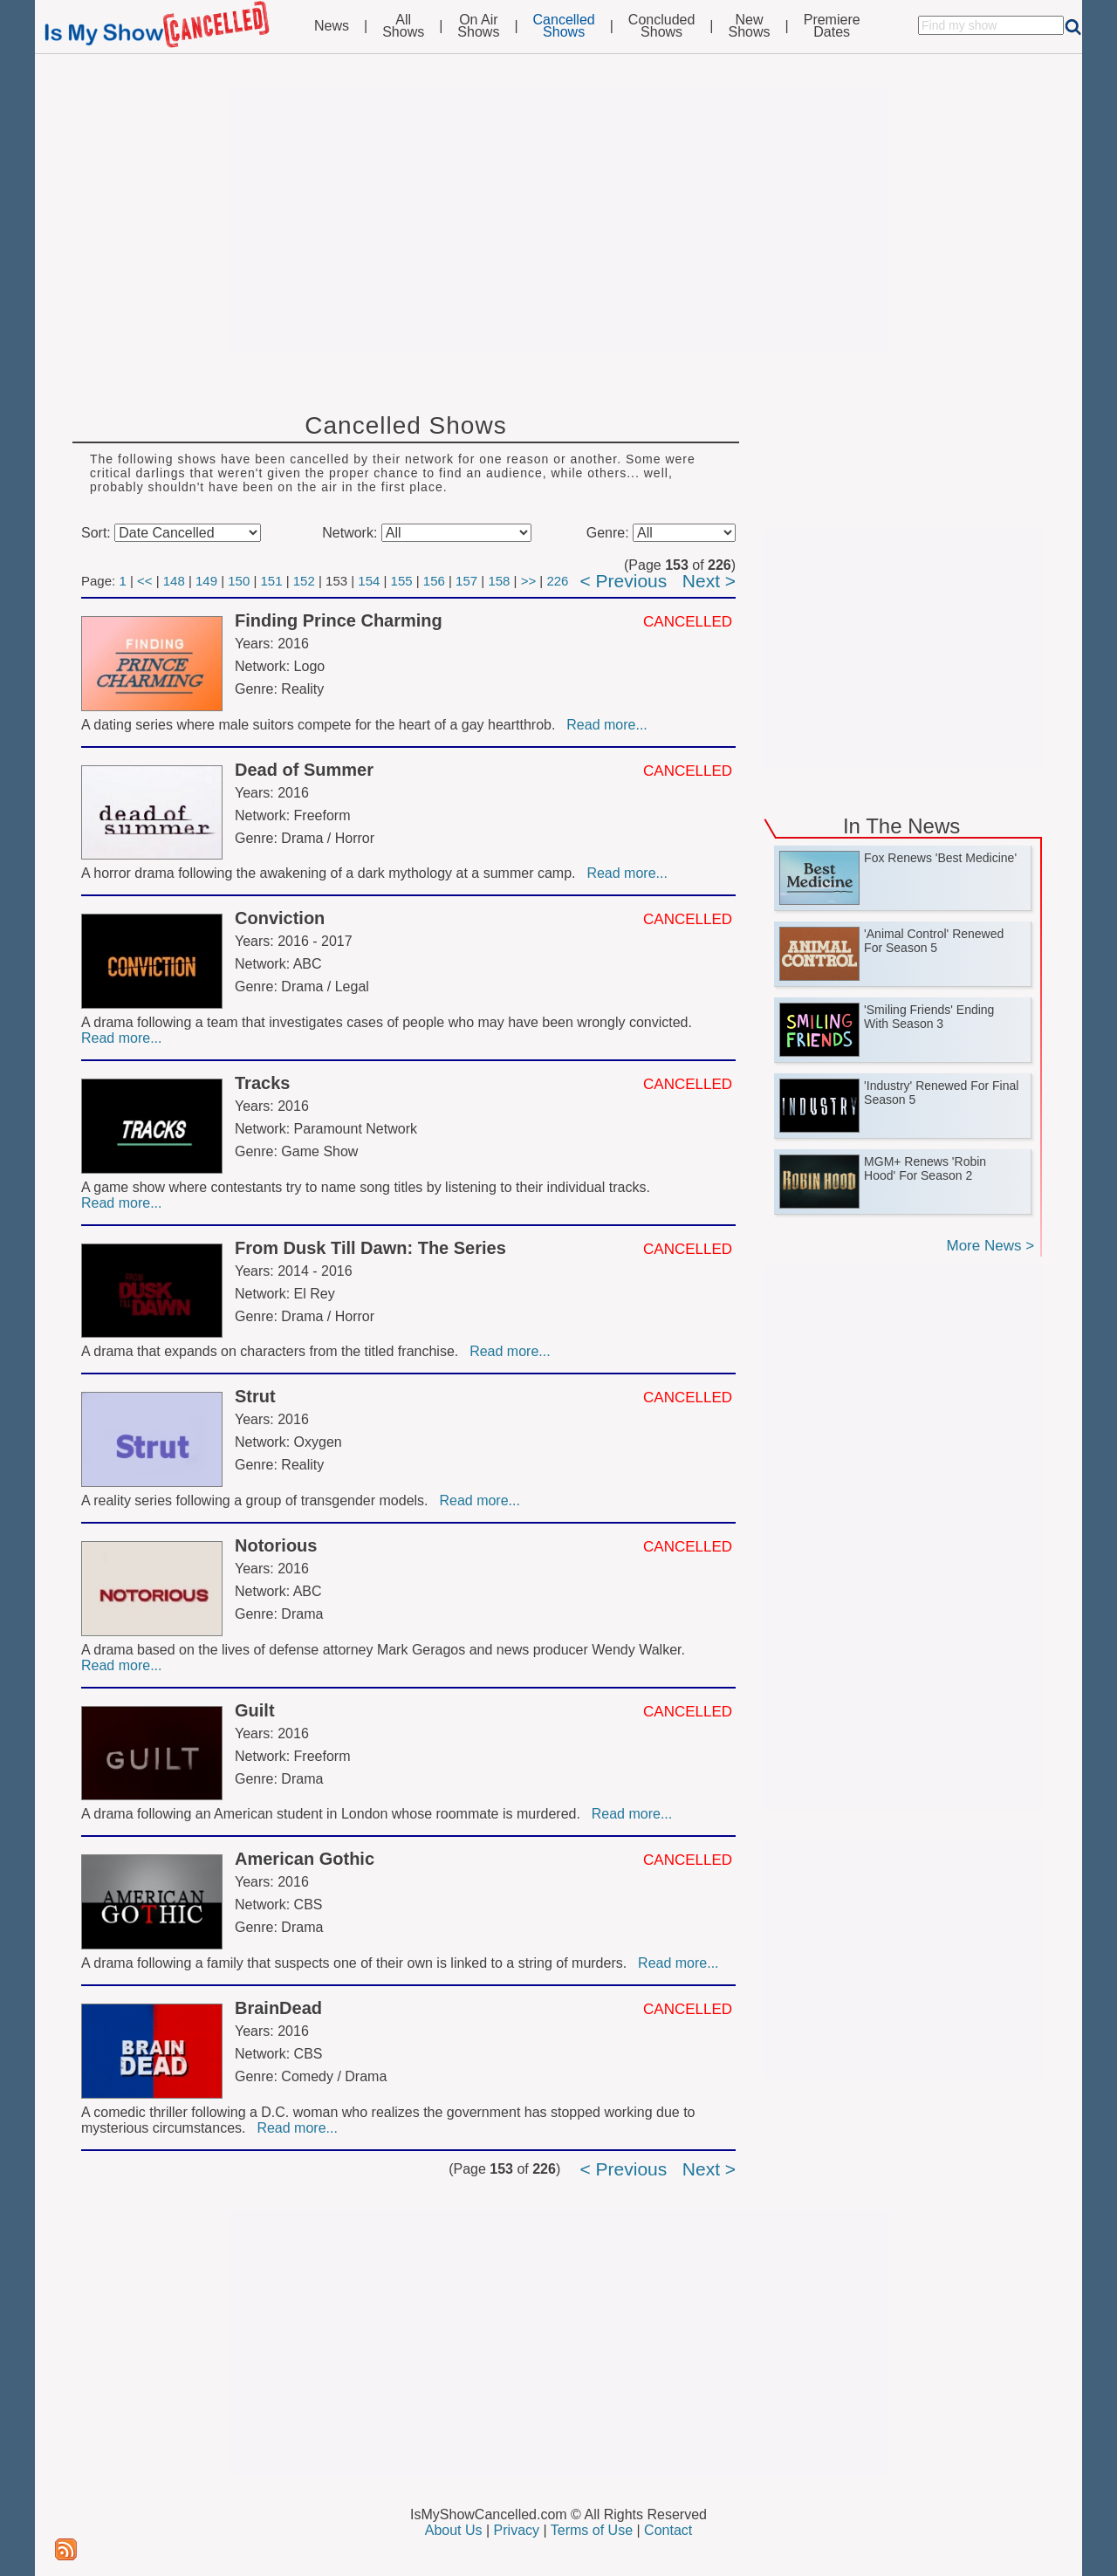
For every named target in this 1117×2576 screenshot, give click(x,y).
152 (304, 580)
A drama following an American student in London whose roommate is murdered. (334, 1813)
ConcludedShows (662, 26)
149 (206, 580)
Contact (668, 2530)
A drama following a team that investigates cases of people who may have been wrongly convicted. (388, 1022)
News (331, 26)
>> (529, 580)
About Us (454, 2530)
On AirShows (478, 26)
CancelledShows (564, 26)
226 (557, 580)
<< (145, 580)
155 (402, 580)
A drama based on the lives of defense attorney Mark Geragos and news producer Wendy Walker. (385, 1649)
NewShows (750, 26)
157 (466, 580)
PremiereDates (832, 26)
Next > (709, 581)
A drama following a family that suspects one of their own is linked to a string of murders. (357, 1963)
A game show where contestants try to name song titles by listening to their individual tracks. (367, 1187)
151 (272, 580)
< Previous (623, 581)
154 (369, 580)
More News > (990, 1245)
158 (499, 580)
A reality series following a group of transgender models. (258, 1500)
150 (239, 580)
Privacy (516, 2530)
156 (434, 580)
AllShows (403, 26)
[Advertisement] (558, 220)
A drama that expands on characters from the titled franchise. (273, 1351)
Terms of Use (592, 2530)
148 (174, 580)
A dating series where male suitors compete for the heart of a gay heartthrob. (322, 724)
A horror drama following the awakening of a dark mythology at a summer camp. (332, 873)
